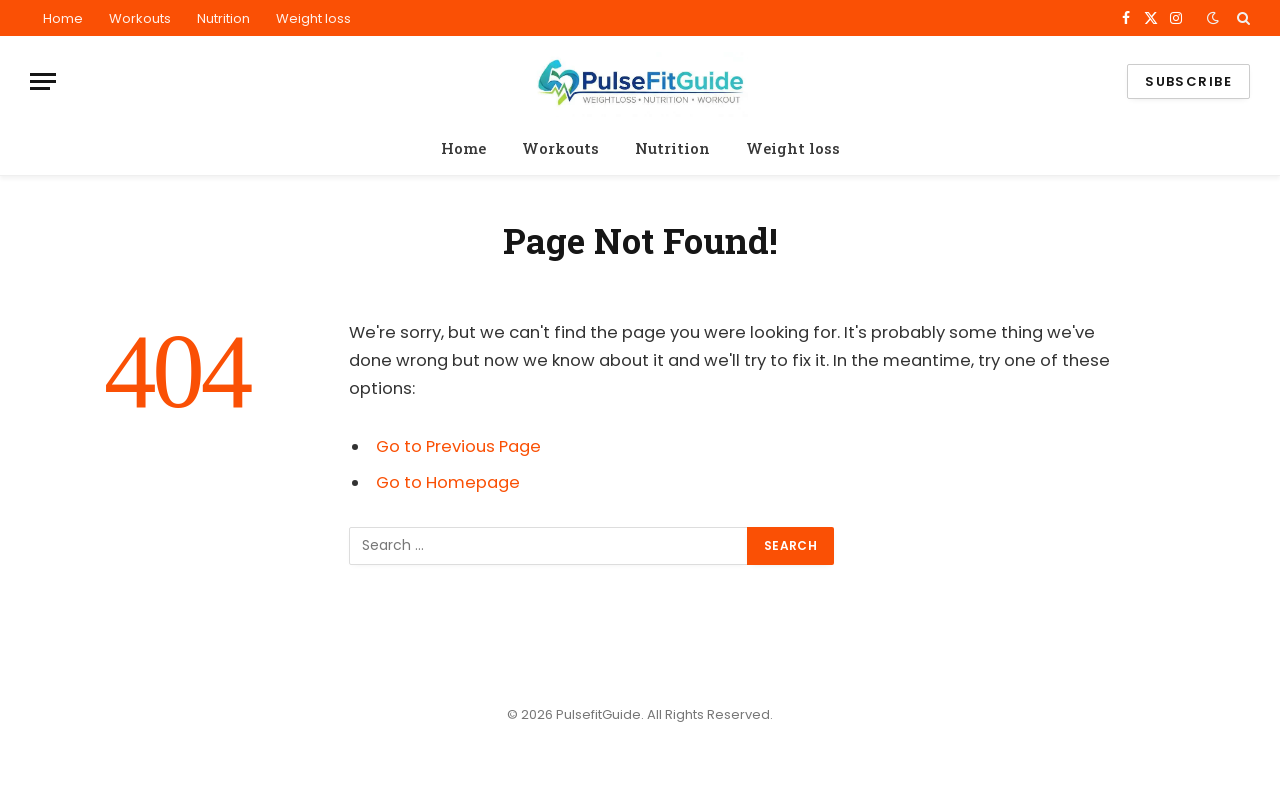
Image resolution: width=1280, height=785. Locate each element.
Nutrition (223, 18)
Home (63, 18)
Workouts (140, 18)
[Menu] (43, 81)
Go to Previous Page (458, 446)
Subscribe (1188, 81)
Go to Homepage (448, 482)
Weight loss (313, 18)
